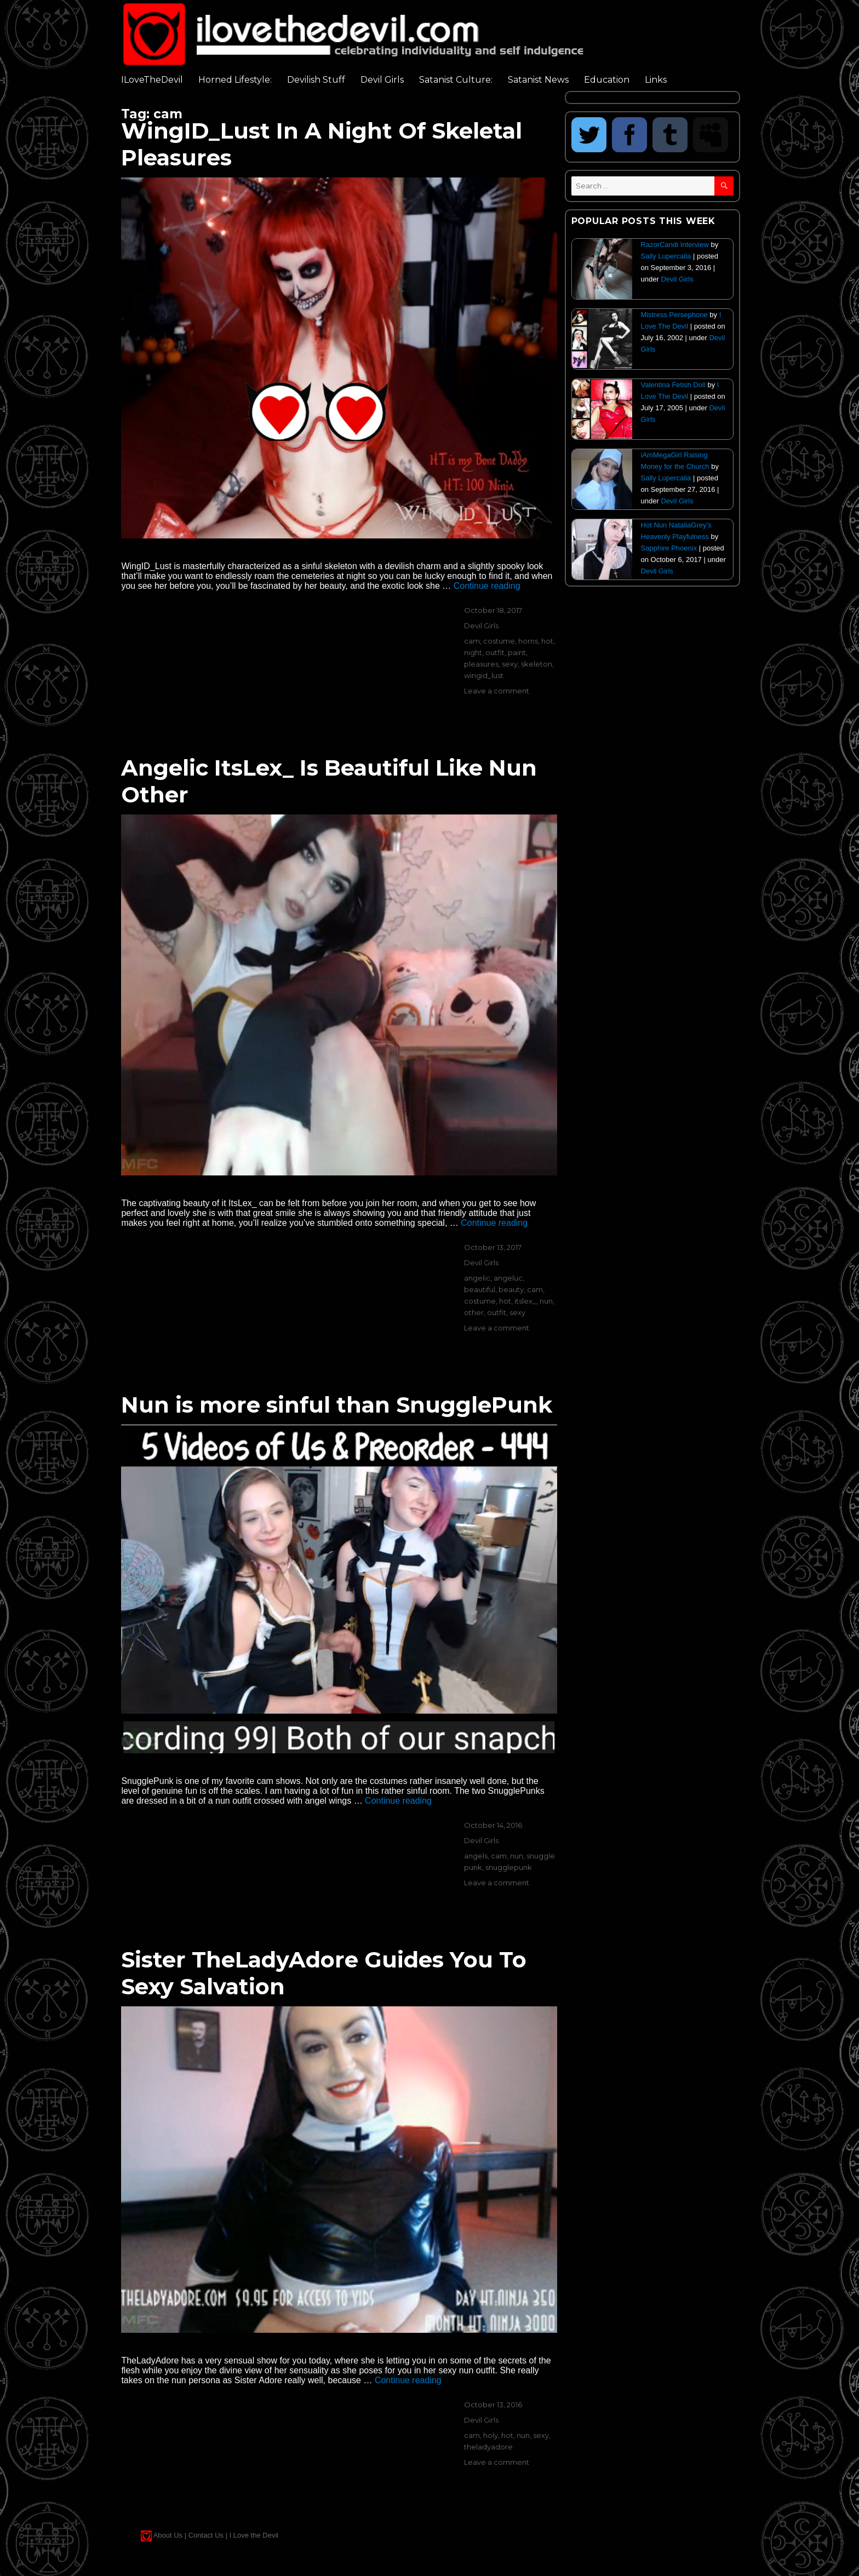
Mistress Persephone (674, 315)
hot (547, 640)
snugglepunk (508, 1867)
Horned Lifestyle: (235, 79)
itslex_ (525, 1300)
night (473, 652)
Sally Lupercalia (666, 256)
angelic (477, 1277)
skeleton (536, 663)
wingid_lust (483, 675)
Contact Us (206, 2535)
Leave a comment (496, 690)
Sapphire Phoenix (669, 548)
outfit (495, 652)
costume (499, 640)
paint (517, 652)
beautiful (479, 1289)
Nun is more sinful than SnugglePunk (336, 1404)
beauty (511, 1289)
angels (476, 1855)
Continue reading (487, 585)
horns (528, 640)
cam (472, 640)
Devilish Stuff (316, 79)
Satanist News (538, 79)
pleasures (481, 663)
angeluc (508, 1277)
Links (656, 79)
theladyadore (488, 2446)
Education (606, 79)
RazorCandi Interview (675, 244)
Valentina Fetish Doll (673, 385)
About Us (167, 2535)
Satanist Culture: (456, 79)
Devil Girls (382, 79)
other (474, 1312)
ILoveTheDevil (152, 79)
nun (546, 1300)
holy (490, 2435)
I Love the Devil (254, 2535)
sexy (510, 663)
